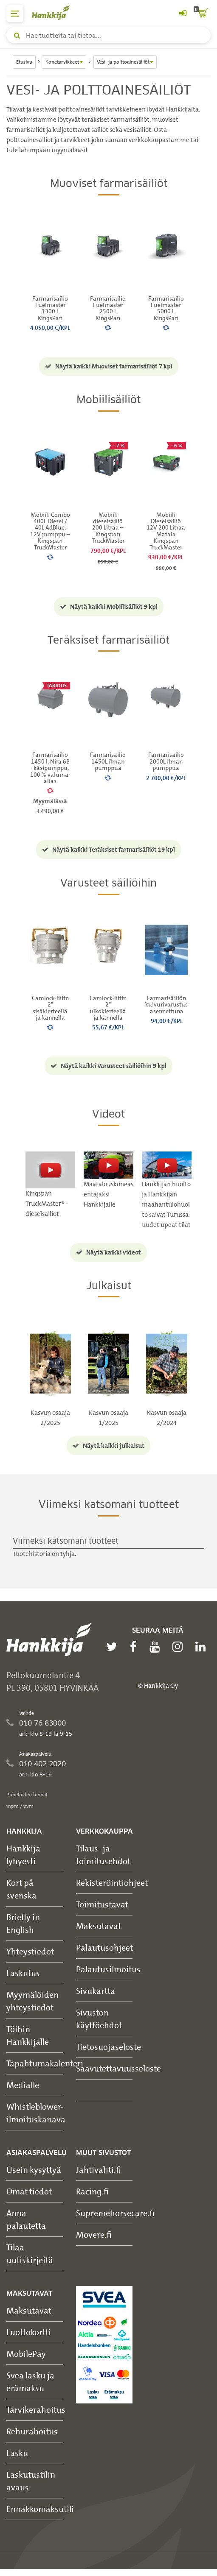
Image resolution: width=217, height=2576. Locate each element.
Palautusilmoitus (108, 1969)
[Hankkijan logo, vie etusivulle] (55, 12)
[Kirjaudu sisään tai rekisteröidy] (182, 13)
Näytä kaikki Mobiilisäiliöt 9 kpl (109, 606)
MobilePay (26, 2353)
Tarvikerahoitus (35, 2409)
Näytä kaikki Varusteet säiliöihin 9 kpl (108, 1066)
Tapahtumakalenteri (44, 2063)
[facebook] (135, 1647)
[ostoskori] (202, 13)
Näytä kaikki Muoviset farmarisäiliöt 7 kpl (108, 366)
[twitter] (113, 1647)
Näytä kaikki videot (108, 1252)
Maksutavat (98, 1926)
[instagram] (179, 1647)
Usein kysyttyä (33, 2169)
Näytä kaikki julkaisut (108, 1445)
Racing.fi (92, 2191)
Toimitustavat (102, 1904)
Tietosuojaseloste (108, 2046)
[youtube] (156, 1647)
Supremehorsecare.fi (115, 2213)
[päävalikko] (14, 13)
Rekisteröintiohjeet (112, 1882)
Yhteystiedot (30, 1951)
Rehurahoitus (32, 2431)
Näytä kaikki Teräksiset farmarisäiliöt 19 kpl (108, 849)
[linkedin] (202, 1647)
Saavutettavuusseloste (118, 2068)
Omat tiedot (29, 2191)
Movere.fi (94, 2234)
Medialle (22, 2085)
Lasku (17, 2453)
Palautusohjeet (104, 1947)
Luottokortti (28, 2332)
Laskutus (23, 1973)
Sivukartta (95, 1990)
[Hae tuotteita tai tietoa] (108, 35)
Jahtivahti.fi (98, 2169)
